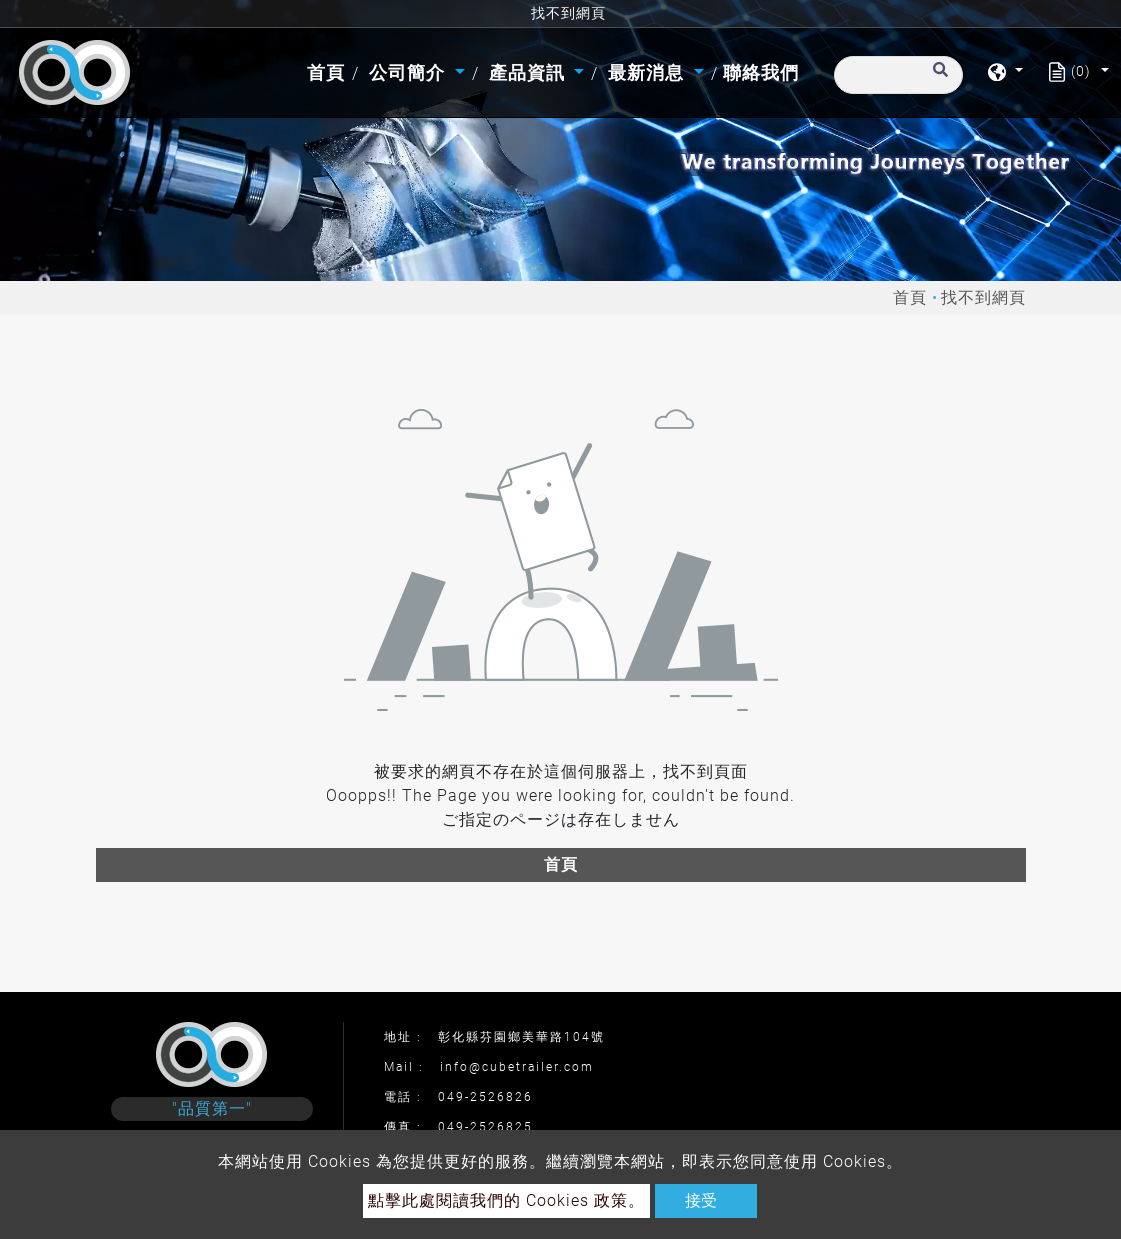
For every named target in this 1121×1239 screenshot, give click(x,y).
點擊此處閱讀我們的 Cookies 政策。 (506, 1200)
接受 (701, 1200)
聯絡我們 (761, 72)
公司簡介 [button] (409, 72)
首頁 (328, 70)
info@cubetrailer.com (517, 1067)
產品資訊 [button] (529, 72)
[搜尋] (898, 75)
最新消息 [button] (648, 72)
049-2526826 (485, 1097)
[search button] (937, 79)
